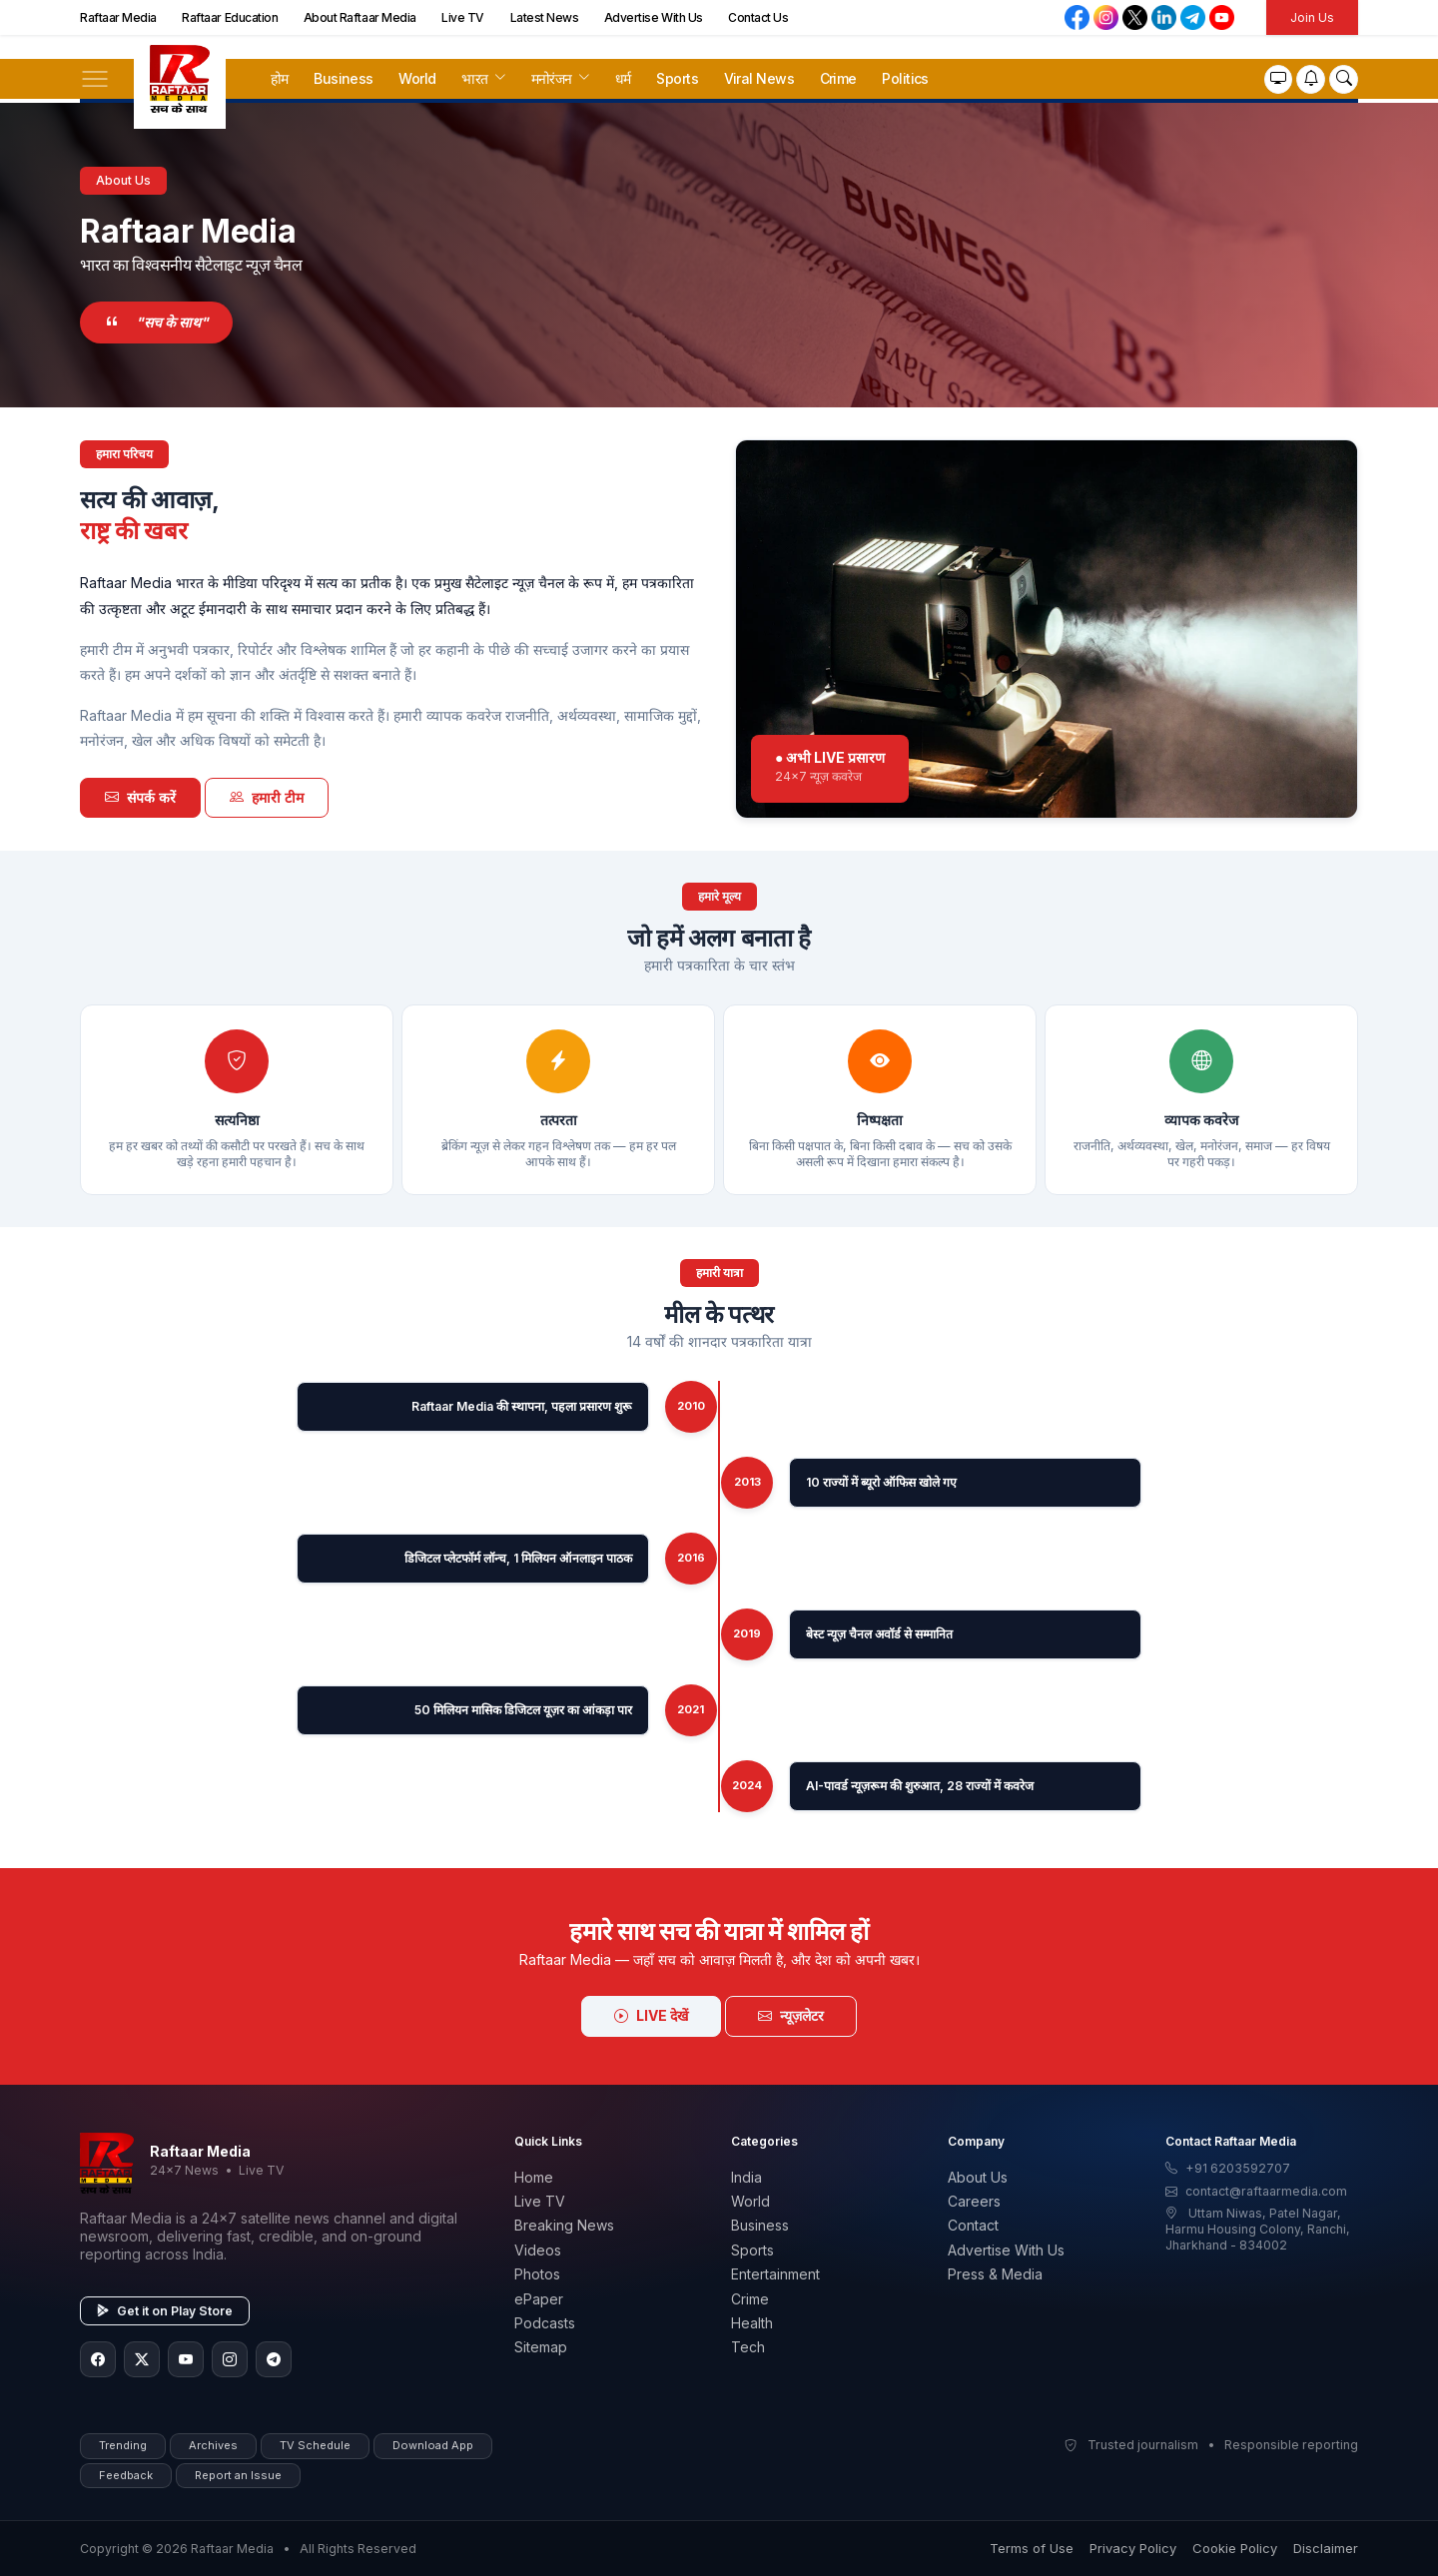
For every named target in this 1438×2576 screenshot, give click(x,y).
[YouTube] (186, 2359)
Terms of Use (1032, 2548)
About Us (978, 2177)
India (746, 2177)
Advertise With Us (653, 17)
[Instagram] (230, 2359)
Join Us (1312, 17)
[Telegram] (274, 2359)
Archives (213, 2445)
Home (533, 2177)
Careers (974, 2201)
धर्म (623, 78)
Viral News (759, 78)
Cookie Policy (1234, 2548)
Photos (537, 2273)
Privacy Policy (1132, 2548)
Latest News (544, 17)
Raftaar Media (118, 17)
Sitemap (540, 2346)
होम (280, 78)
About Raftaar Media (360, 17)
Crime (838, 78)
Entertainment (775, 2273)
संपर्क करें (140, 797)
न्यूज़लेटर (791, 2015)
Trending (123, 2445)
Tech (748, 2346)
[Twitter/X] (142, 2359)
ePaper (538, 2298)
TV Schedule (315, 2445)
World (416, 78)
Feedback (126, 2475)
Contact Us (758, 17)
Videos (537, 2250)
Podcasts (544, 2322)
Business (343, 78)
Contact (973, 2225)
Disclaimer (1325, 2548)
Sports (677, 78)
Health (752, 2322)
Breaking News (564, 2225)
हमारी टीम (267, 797)
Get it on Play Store (165, 2310)
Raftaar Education (230, 17)
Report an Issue (238, 2475)
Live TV (462, 17)
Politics (905, 78)
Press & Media (995, 2273)
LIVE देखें (651, 2015)
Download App (432, 2445)
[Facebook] (98, 2359)
